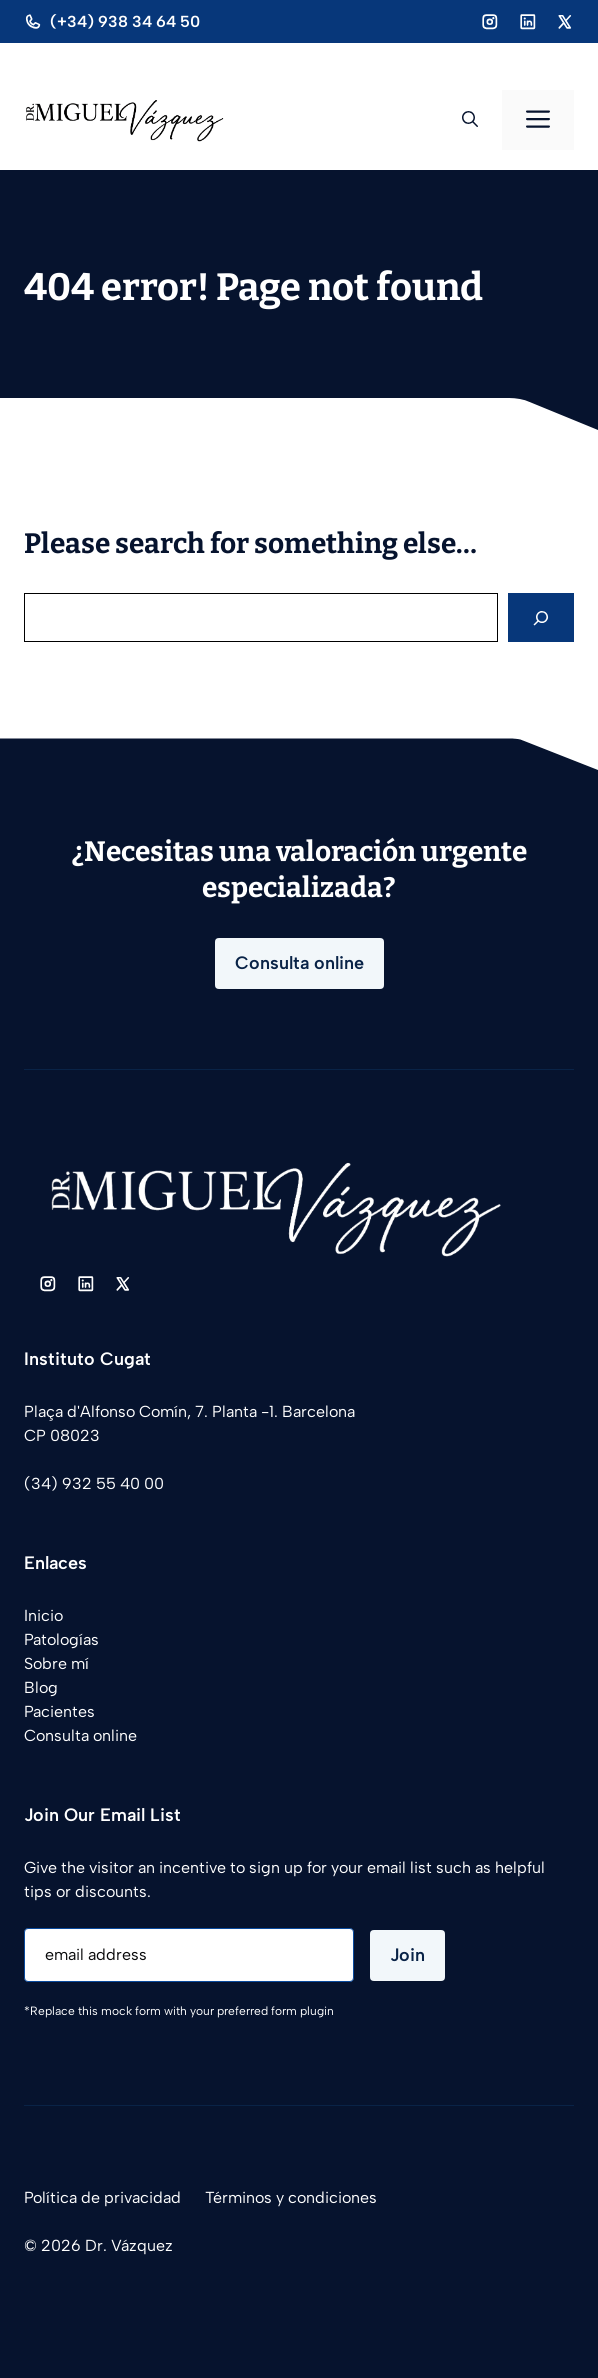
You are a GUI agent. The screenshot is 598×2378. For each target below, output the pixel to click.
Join (407, 1955)
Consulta (56, 1735)
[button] (470, 120)
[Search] (541, 617)
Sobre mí (56, 1663)
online (113, 1735)
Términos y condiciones (291, 2197)
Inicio (43, 1615)
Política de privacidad (102, 2197)
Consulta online (299, 963)
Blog (41, 1687)
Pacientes (59, 1711)
